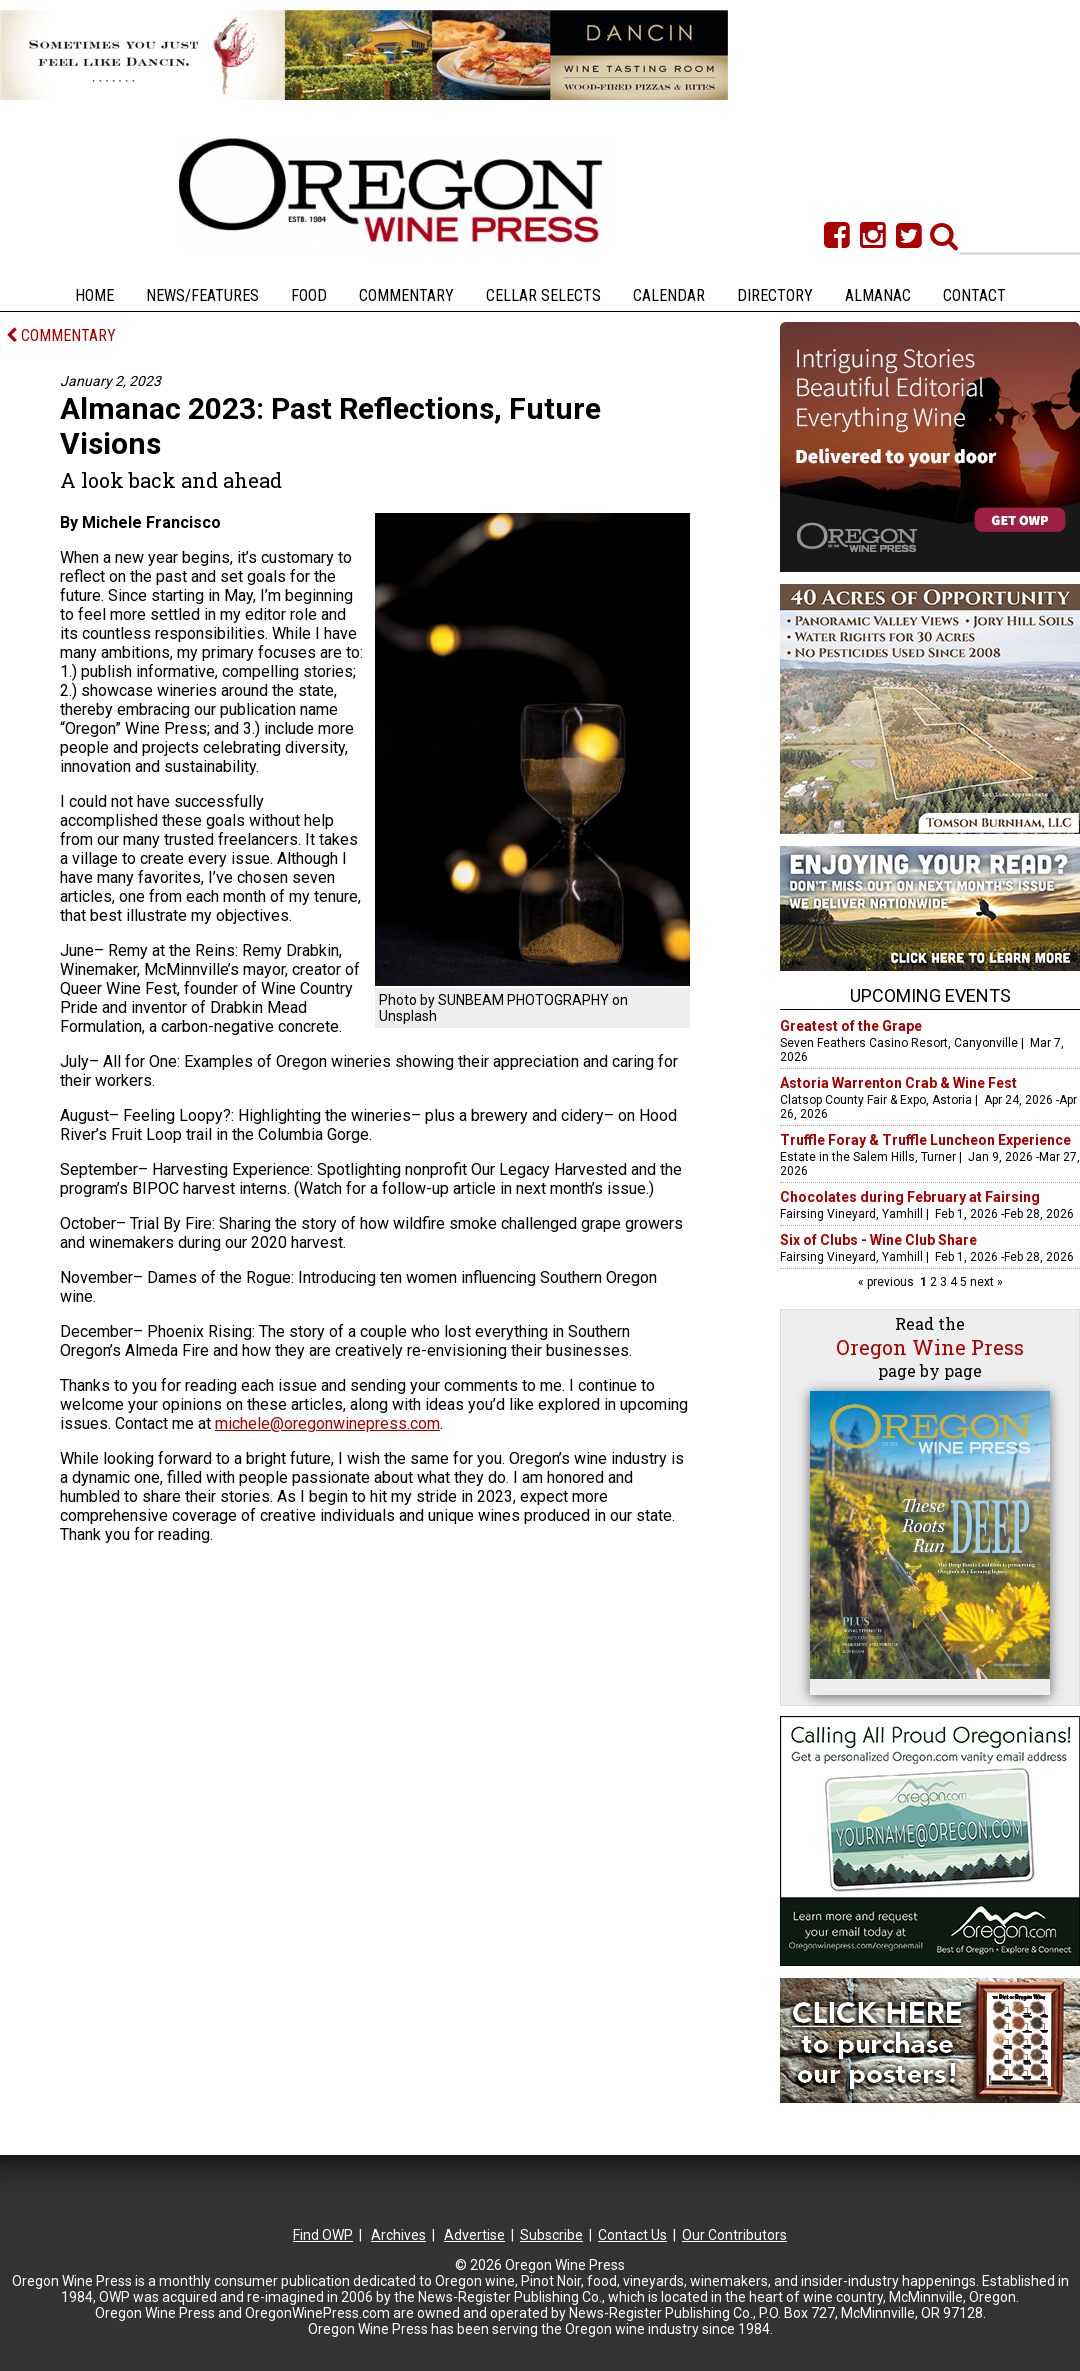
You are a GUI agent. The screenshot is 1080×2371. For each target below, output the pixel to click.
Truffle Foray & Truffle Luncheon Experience (925, 1140)
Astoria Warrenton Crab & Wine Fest (898, 1083)
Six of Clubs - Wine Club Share (878, 1240)
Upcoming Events (930, 995)
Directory (775, 295)
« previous (887, 1282)
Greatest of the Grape (851, 1026)
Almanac (878, 295)
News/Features (202, 295)
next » (985, 1282)
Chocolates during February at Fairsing (910, 1197)
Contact (974, 295)
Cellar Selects (543, 295)
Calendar (669, 295)
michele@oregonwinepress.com (327, 1423)
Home (94, 295)
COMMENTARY (61, 335)
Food (309, 295)
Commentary (406, 295)
